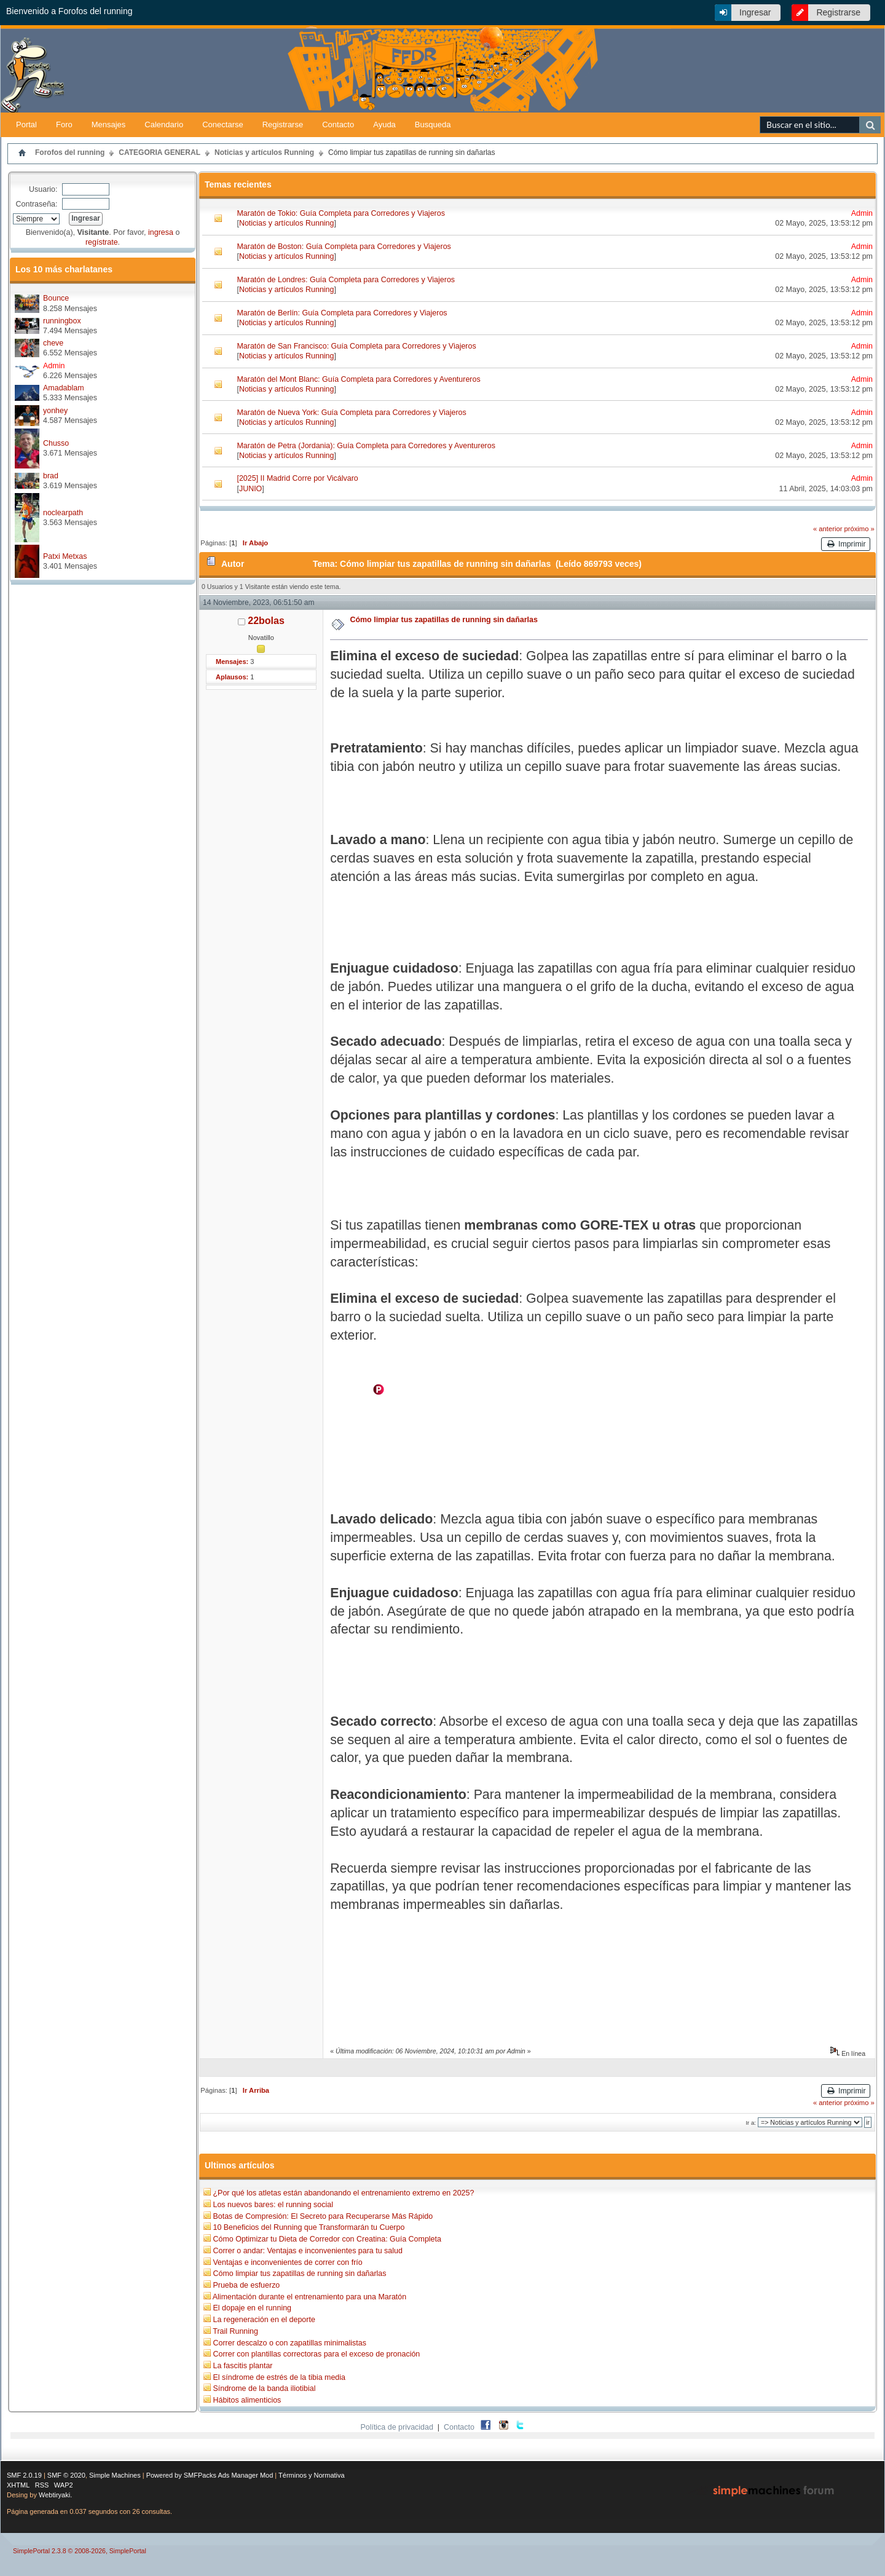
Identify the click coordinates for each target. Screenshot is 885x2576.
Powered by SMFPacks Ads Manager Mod (209, 2475)
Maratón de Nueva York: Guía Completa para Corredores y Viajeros (351, 412)
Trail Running (235, 2331)
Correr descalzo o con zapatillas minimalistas (289, 2343)
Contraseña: (37, 204)
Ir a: (750, 2122)
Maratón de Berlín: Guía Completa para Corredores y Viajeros (342, 313)
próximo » (859, 528)
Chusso (56, 443)
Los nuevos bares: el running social (272, 2204)
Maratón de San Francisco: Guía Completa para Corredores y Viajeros (356, 346)
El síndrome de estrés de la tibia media (279, 2377)
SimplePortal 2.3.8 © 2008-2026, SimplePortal (79, 2550)
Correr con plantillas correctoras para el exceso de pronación (316, 2354)
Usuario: (43, 189)
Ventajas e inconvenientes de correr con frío (287, 2262)
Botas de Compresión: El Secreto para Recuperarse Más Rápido (323, 2216)
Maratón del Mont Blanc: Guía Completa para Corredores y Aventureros (358, 379)
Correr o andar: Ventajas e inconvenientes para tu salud (307, 2250)
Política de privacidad (396, 2427)
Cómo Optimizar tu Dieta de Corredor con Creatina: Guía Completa (327, 2239)
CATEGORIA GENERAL (159, 152)
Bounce (56, 298)
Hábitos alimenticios (247, 2400)
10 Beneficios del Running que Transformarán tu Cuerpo (308, 2227)
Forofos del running (69, 152)
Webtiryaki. (55, 2495)
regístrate (101, 242)
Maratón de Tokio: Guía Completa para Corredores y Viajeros (340, 213)
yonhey (55, 410)
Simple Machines (115, 2475)
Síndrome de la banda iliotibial (264, 2388)
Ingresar (755, 12)
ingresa (160, 232)
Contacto (459, 2427)
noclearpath (63, 512)
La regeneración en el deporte (264, 2319)
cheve (53, 343)
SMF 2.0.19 (24, 2475)
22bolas (266, 620)
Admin (54, 366)
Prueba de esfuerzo (246, 2285)
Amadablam (63, 388)
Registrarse (838, 12)
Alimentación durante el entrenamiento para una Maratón (309, 2297)
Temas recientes (238, 184)
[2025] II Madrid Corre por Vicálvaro (297, 478)
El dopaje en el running (252, 2308)
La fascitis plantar (242, 2365)
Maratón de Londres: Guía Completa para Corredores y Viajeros (346, 279)
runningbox (62, 321)
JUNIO (250, 488)
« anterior (827, 528)
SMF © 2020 (66, 2475)
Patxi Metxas (65, 556)
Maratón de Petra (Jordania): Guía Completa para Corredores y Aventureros (366, 445)
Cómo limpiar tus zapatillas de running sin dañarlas (411, 152)
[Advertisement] (740, 93)
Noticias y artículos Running (264, 152)
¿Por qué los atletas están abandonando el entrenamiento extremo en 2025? (343, 2193)
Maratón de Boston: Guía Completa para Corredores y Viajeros (343, 246)
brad (50, 476)
